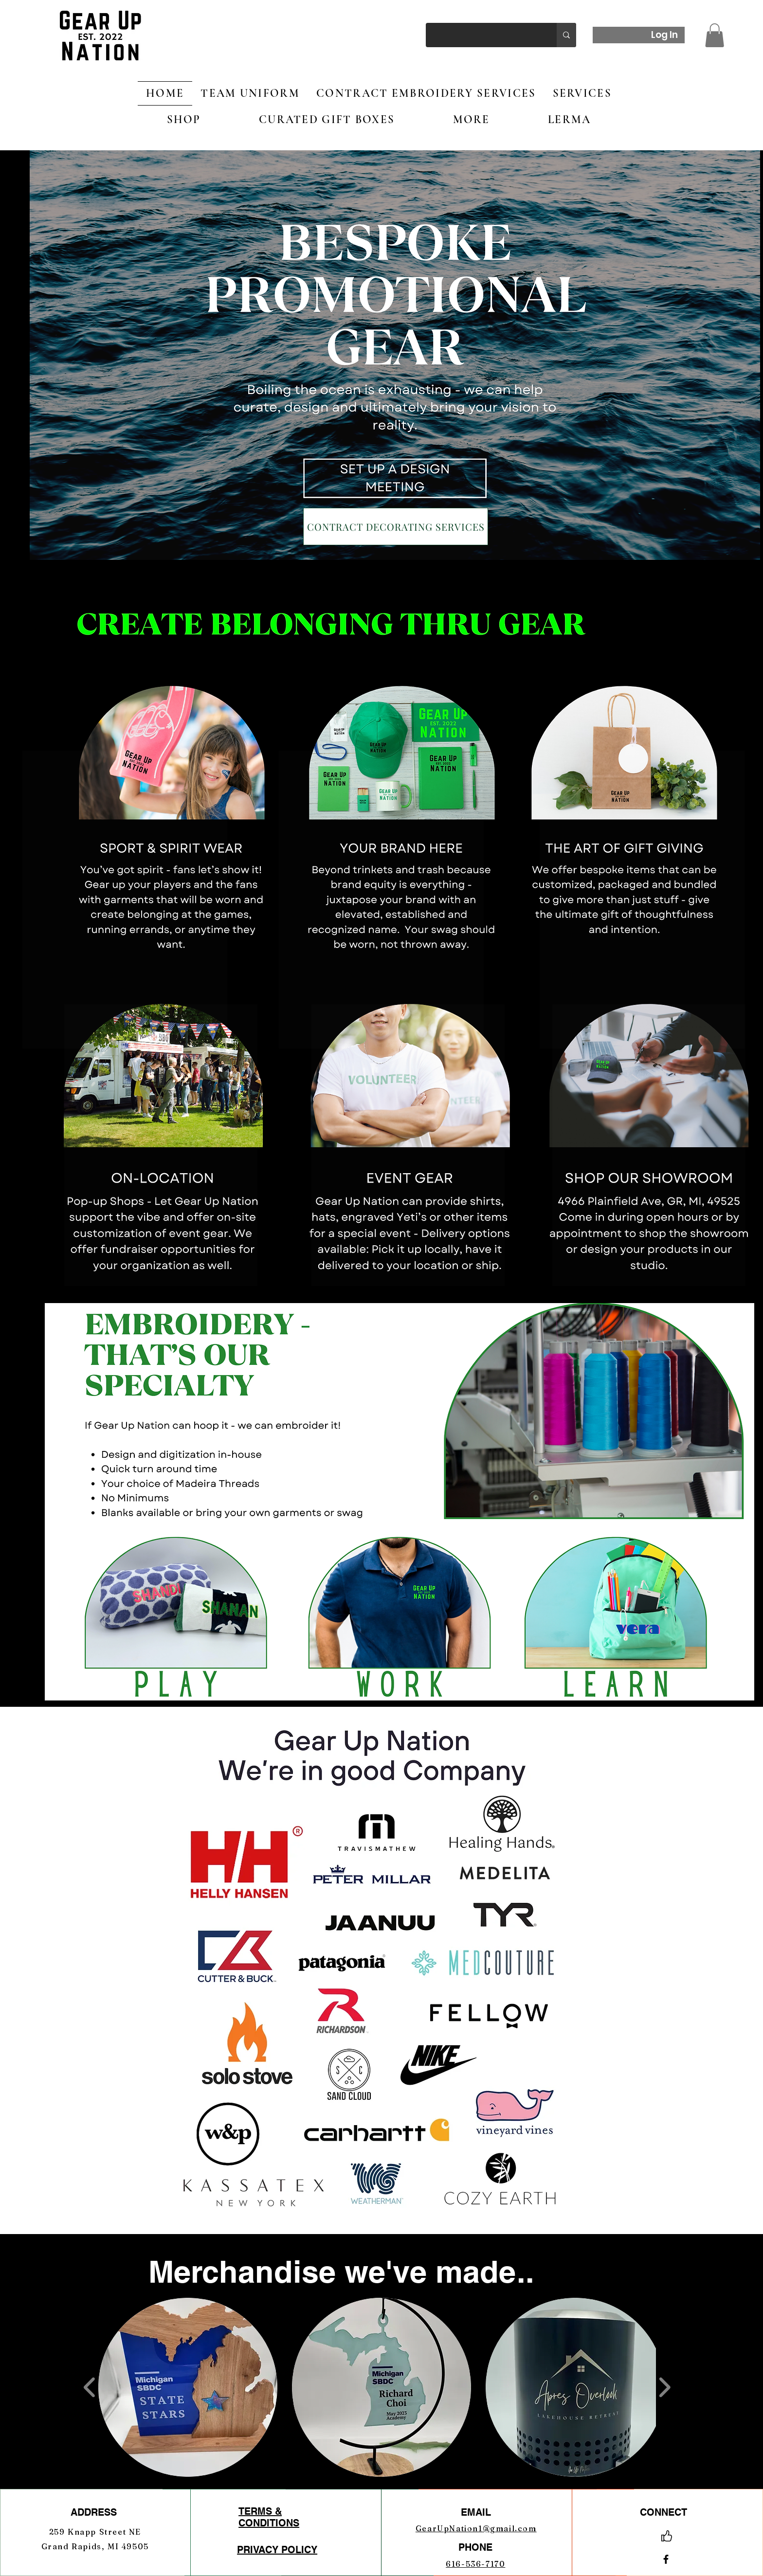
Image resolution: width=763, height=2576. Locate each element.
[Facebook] (666, 2559)
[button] (715, 35)
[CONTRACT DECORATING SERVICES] (395, 526)
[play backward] (90, 2387)
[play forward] (664, 2387)
